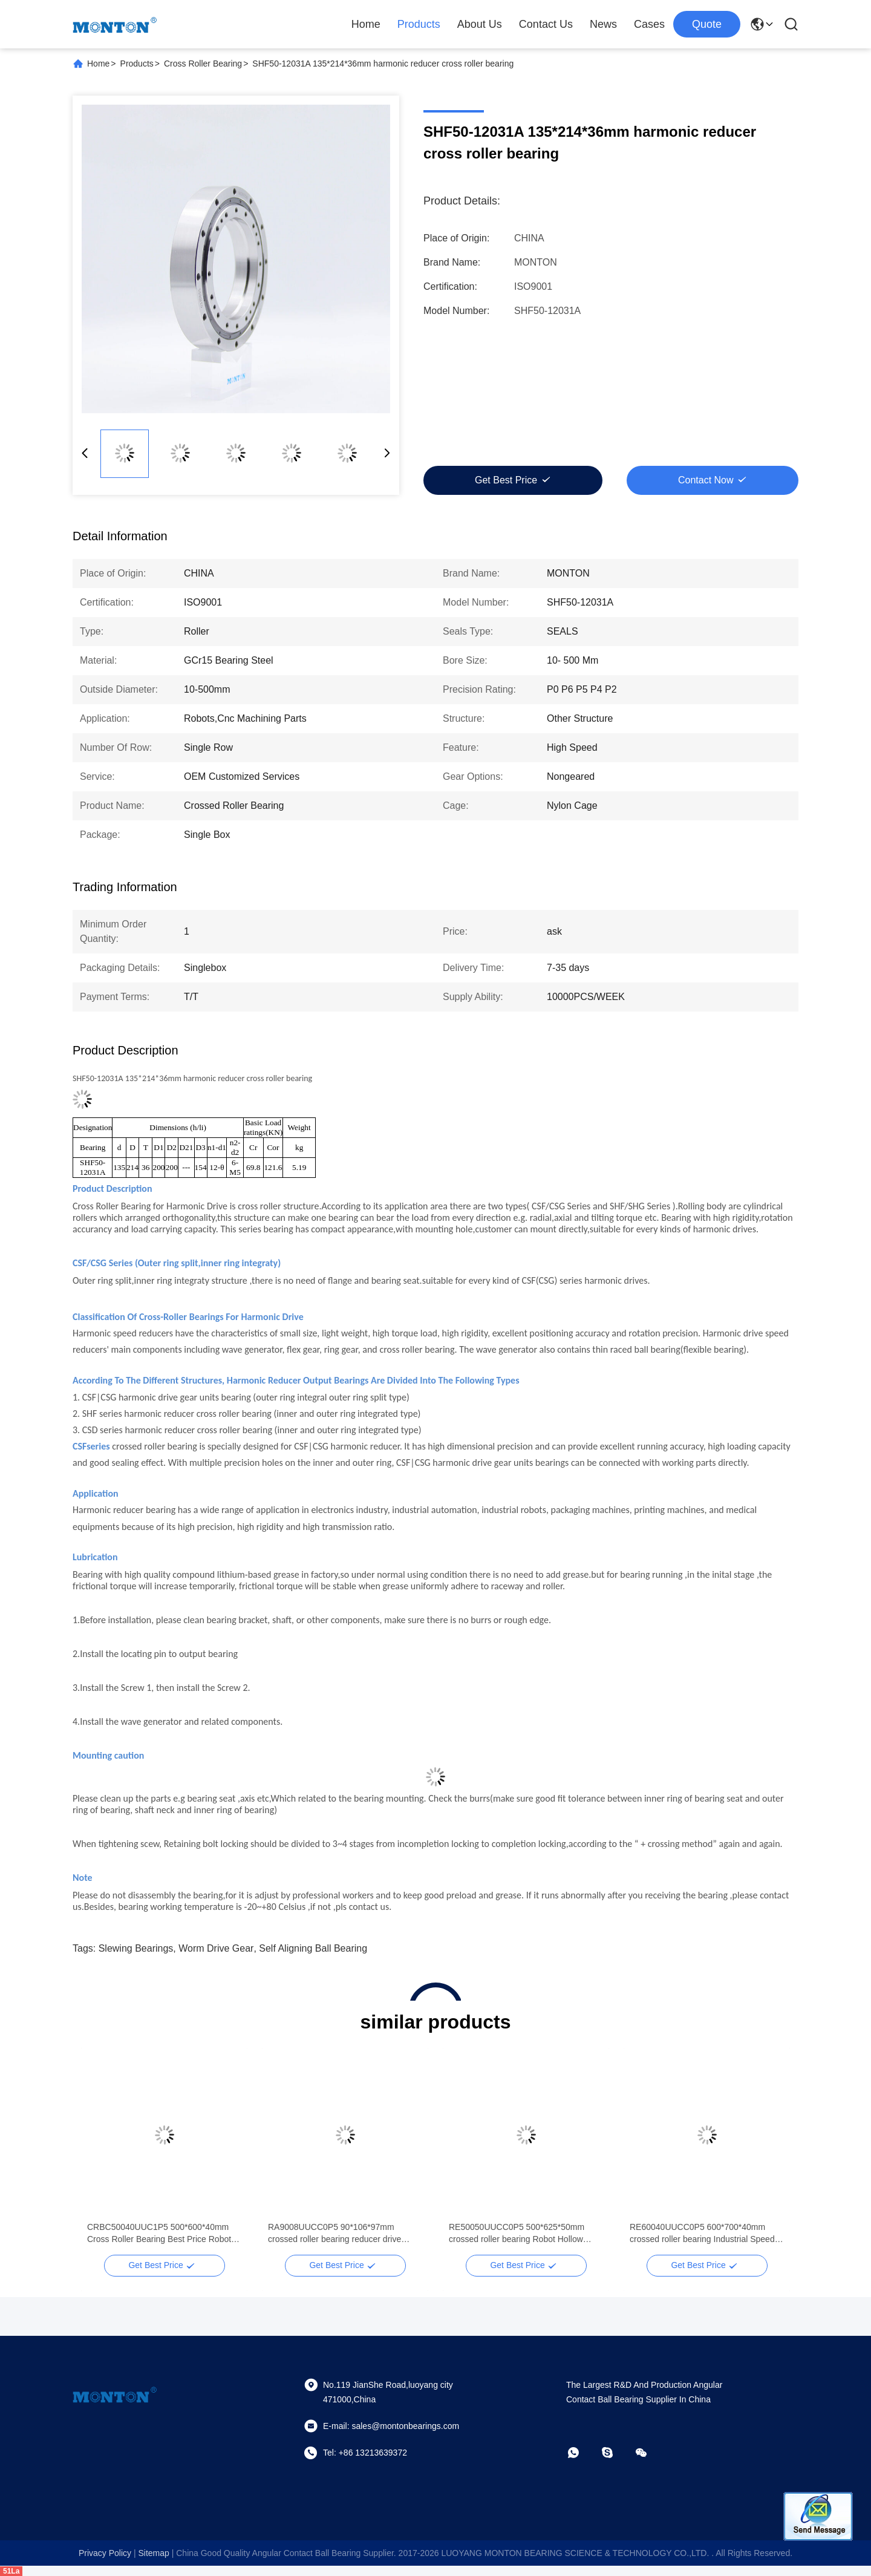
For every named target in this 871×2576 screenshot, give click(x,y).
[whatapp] (582, 2452)
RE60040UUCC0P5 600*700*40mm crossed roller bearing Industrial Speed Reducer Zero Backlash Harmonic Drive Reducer (704, 2233)
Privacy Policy (105, 2553)
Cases (649, 24)
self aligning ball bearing (313, 1948)
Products (418, 24)
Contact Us (546, 24)
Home (365, 24)
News (603, 24)
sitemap (153, 2553)
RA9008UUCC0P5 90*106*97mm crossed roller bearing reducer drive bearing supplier (334, 2233)
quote (707, 24)
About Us (479, 24)
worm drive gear (215, 1948)
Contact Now (706, 480)
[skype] (615, 2452)
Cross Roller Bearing (203, 63)
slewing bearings (136, 1948)
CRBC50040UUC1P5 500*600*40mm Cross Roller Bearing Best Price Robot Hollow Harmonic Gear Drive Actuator (159, 2233)
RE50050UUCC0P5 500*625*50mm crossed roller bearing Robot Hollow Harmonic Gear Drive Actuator (516, 2233)
